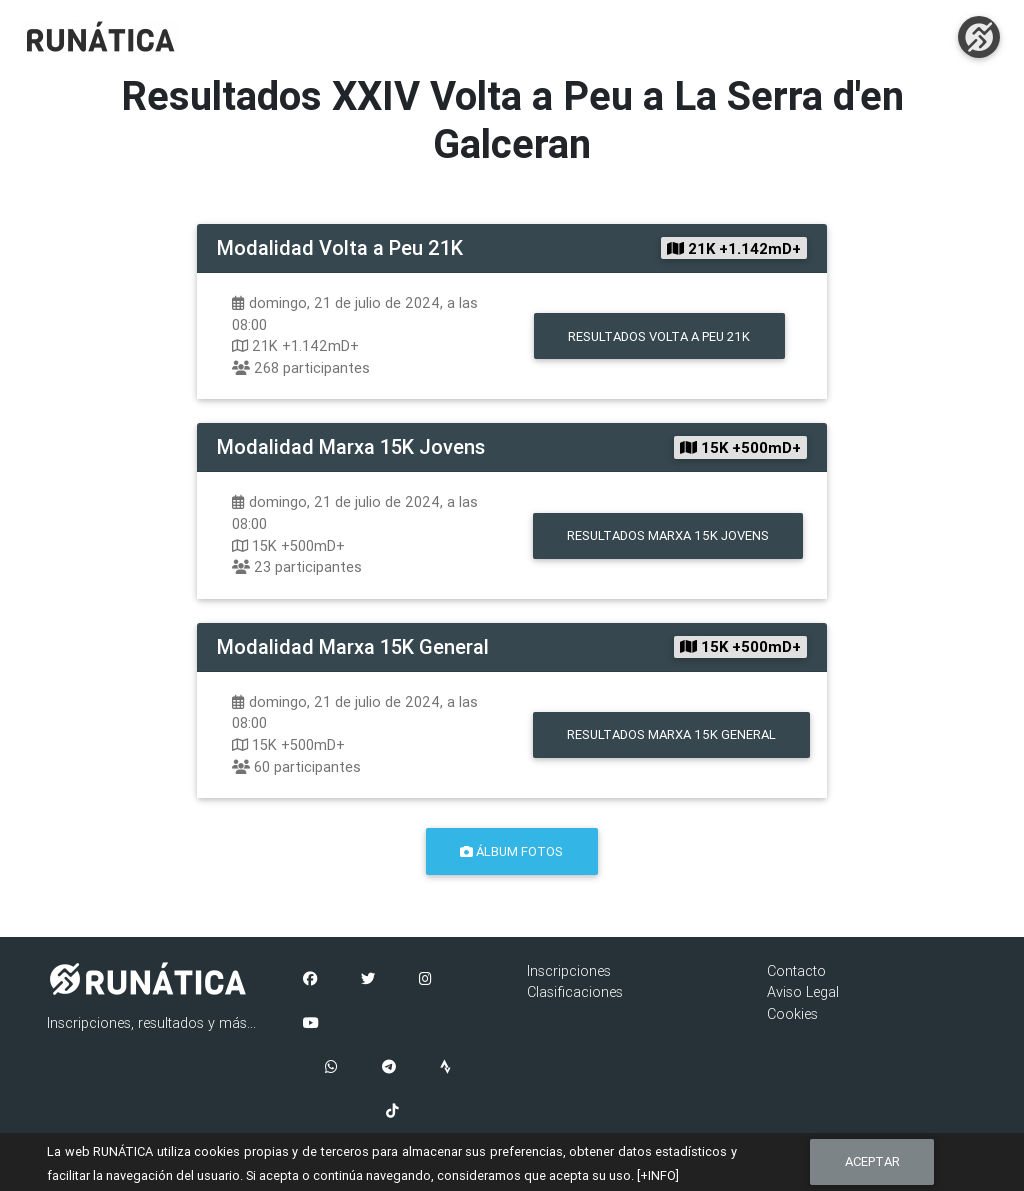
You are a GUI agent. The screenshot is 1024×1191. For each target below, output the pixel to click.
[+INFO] (658, 1175)
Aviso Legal (803, 992)
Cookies (792, 1014)
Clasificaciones (575, 992)
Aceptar (872, 1161)
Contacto (796, 971)
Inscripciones (569, 971)
